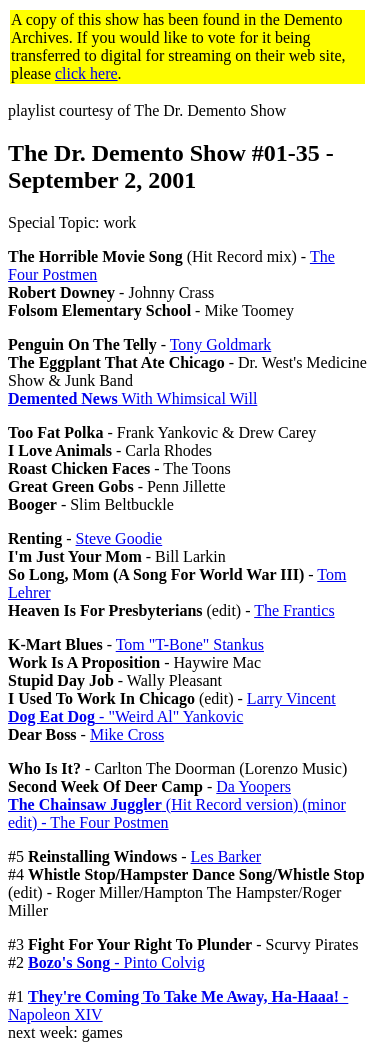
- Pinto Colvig (116, 962)
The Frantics (294, 610)
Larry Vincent (291, 698)
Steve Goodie (119, 538)
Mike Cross (127, 734)
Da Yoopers (253, 786)
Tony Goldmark (221, 344)
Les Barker (226, 856)
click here (86, 73)
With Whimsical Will (132, 398)
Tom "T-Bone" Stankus (190, 644)
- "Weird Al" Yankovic (125, 716)
